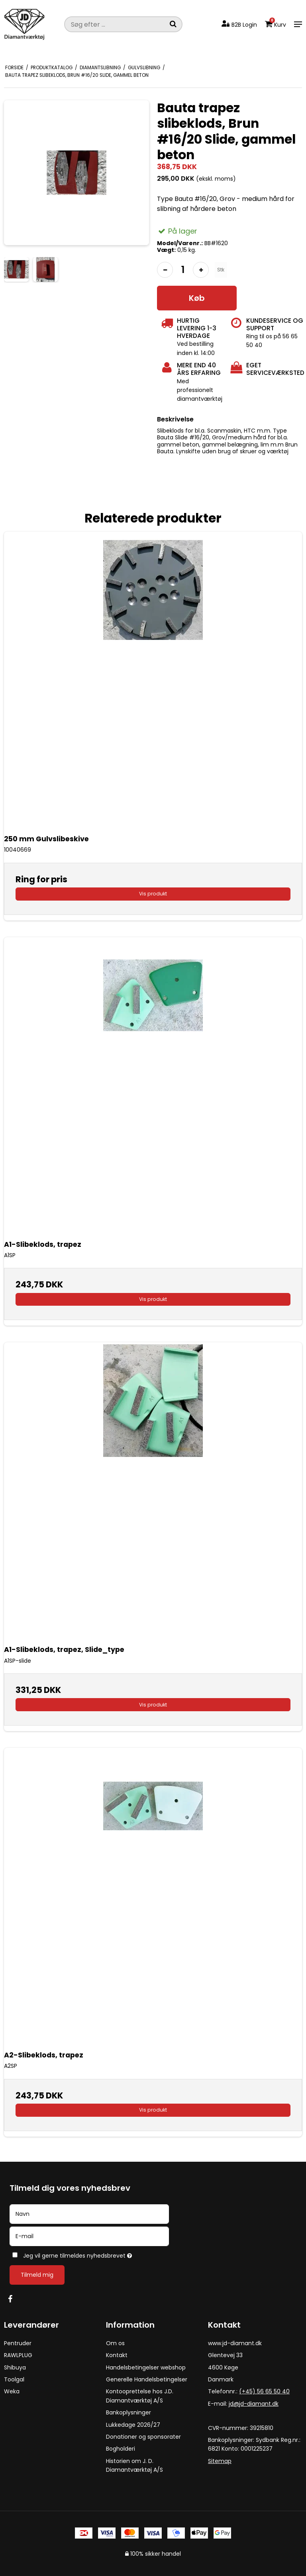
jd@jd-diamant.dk (254, 2404)
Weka (12, 2391)
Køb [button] (197, 298)
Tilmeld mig (37, 2275)
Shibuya (15, 2367)
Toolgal (14, 2379)
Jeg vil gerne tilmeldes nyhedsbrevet (97, 2254)
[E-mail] (89, 2236)
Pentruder (17, 2343)
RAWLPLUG (18, 2355)
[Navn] (89, 2213)
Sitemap (219, 2461)
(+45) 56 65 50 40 (264, 2391)
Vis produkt (153, 893)
